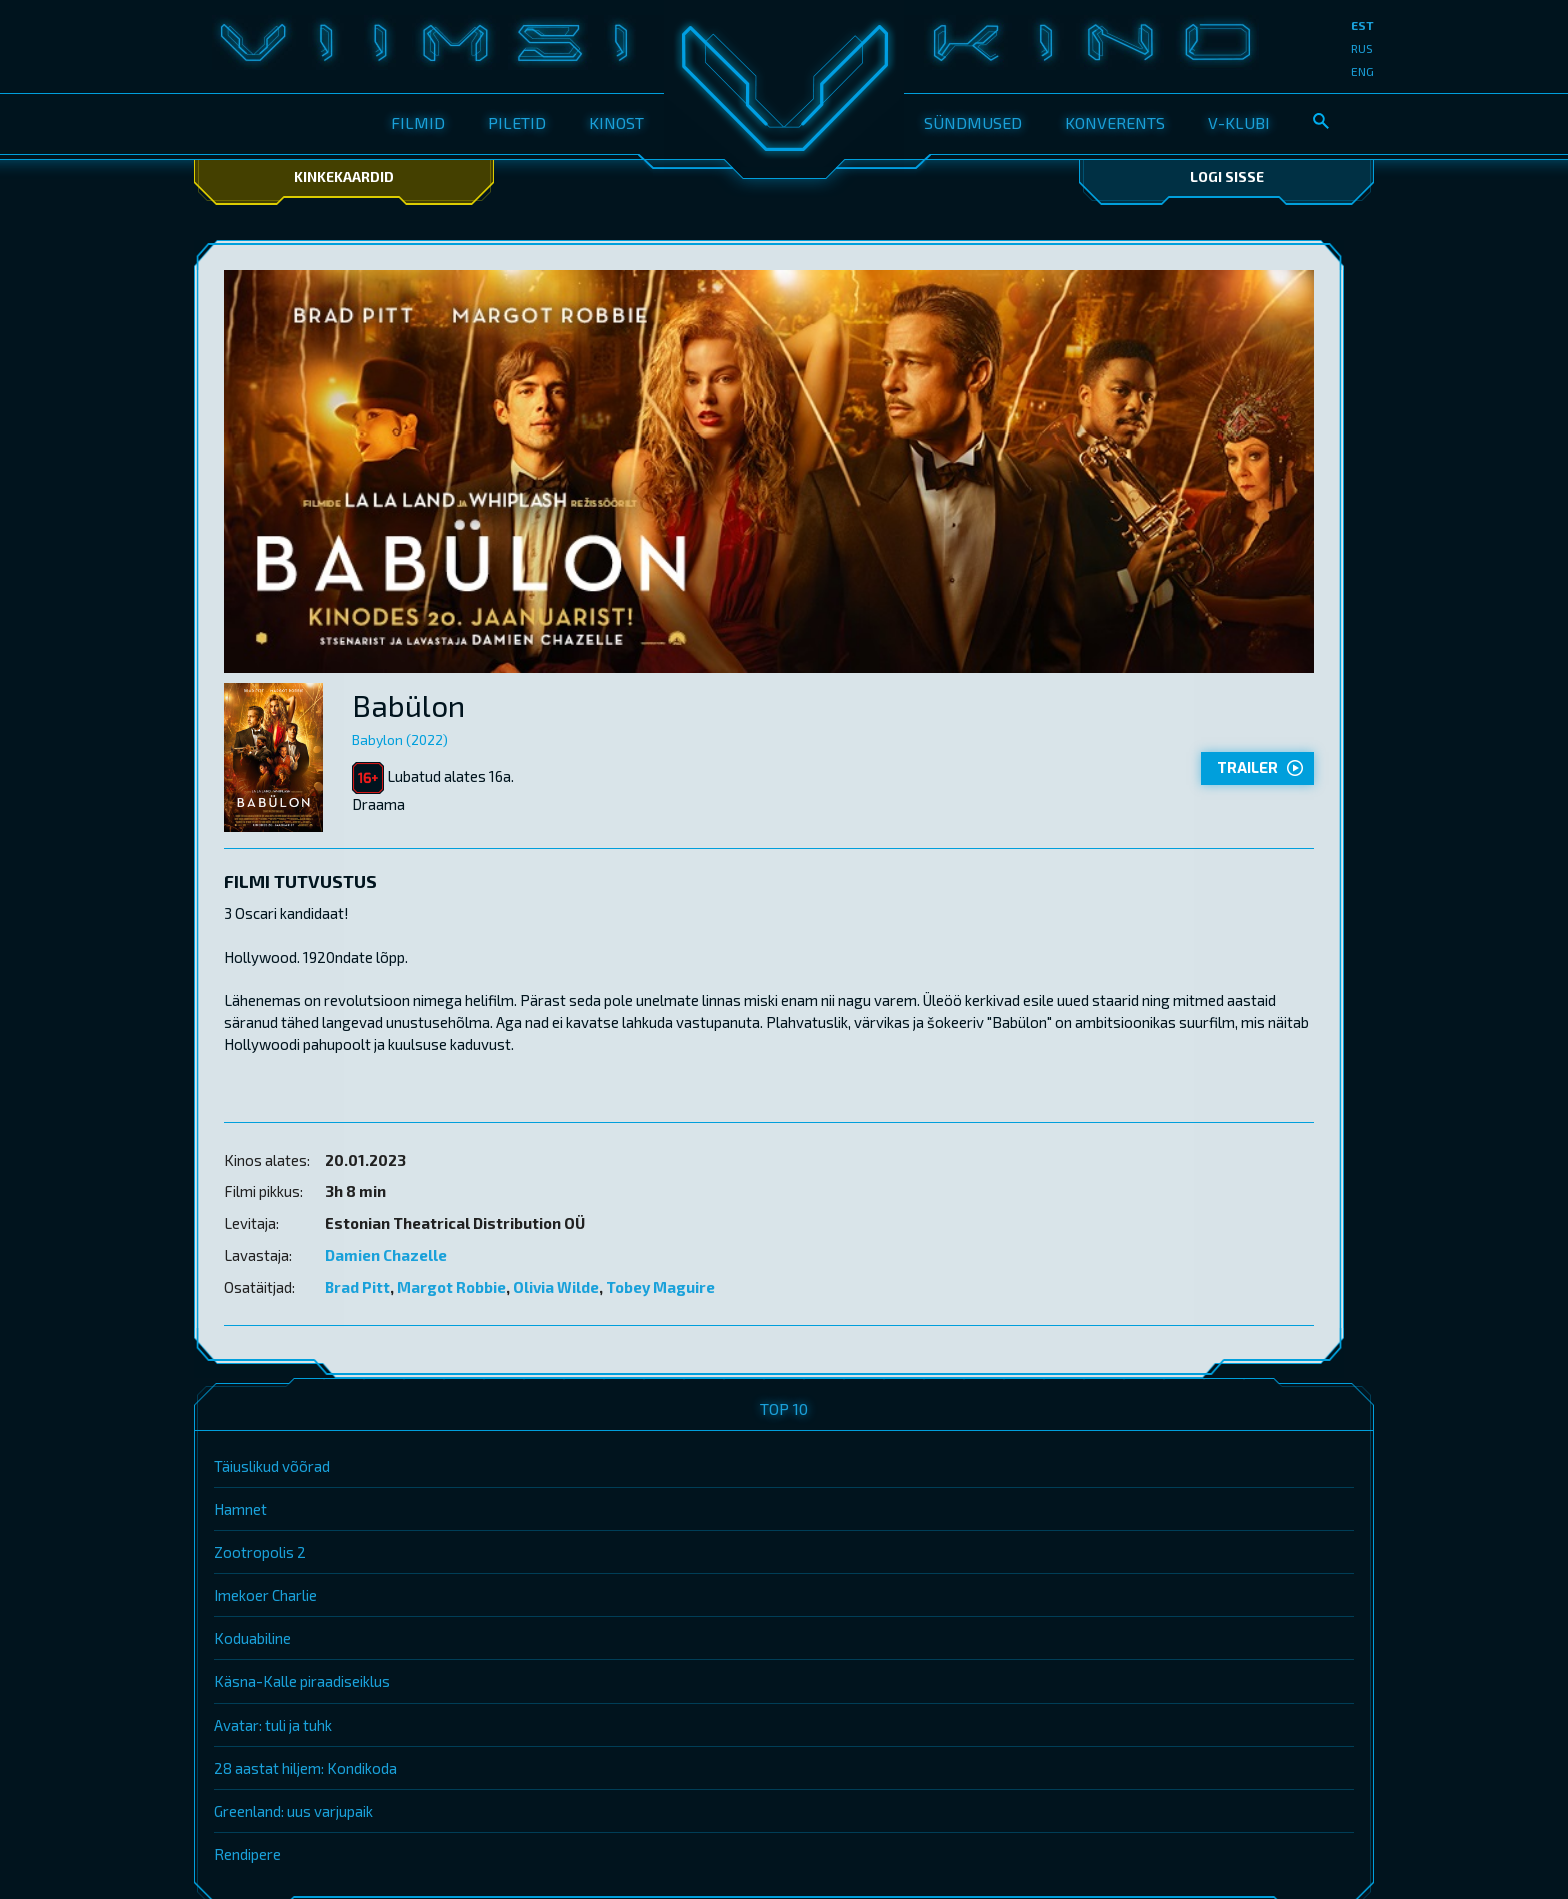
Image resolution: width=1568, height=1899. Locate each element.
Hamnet (240, 1509)
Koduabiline (252, 1638)
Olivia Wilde (556, 1287)
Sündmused (973, 122)
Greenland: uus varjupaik (293, 1811)
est (1362, 25)
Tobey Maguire (660, 1287)
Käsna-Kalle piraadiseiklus (302, 1681)
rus (1362, 48)
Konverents (1115, 122)
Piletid (517, 122)
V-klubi (1239, 122)
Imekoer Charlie (265, 1595)
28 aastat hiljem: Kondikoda (305, 1768)
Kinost (616, 122)
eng (1362, 71)
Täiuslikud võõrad (272, 1466)
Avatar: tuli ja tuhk (273, 1725)
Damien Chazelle (386, 1255)
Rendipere (247, 1854)
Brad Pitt (357, 1287)
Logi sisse (1227, 176)
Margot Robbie (451, 1287)
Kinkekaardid (344, 176)
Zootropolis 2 (260, 1552)
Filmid (418, 122)
